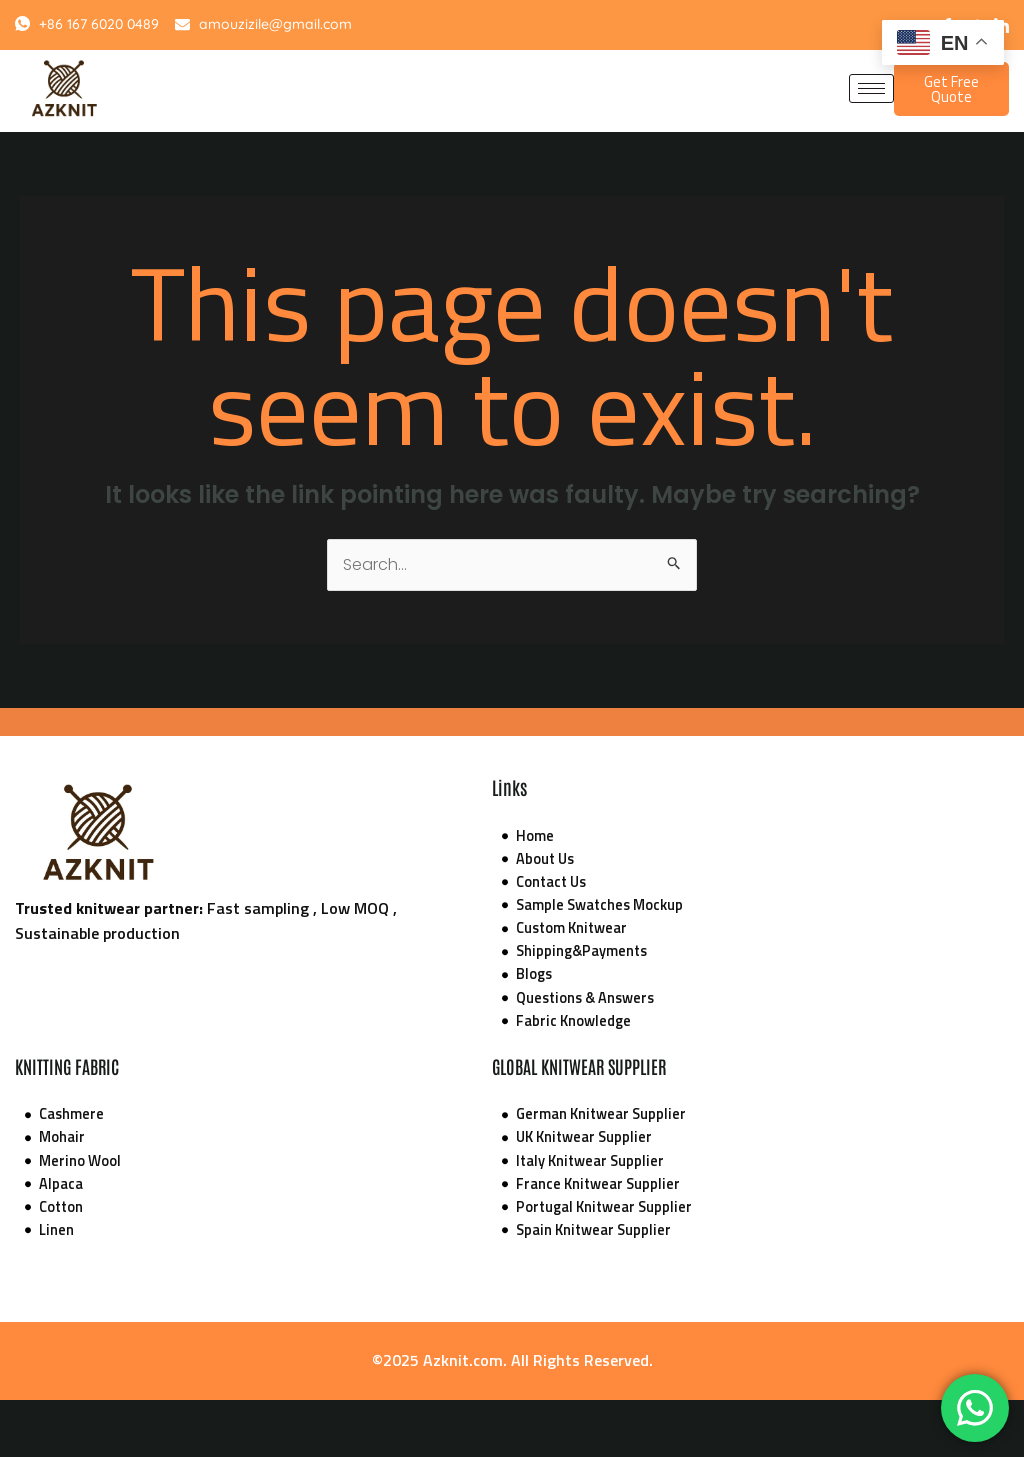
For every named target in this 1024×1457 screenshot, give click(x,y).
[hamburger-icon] (871, 88)
